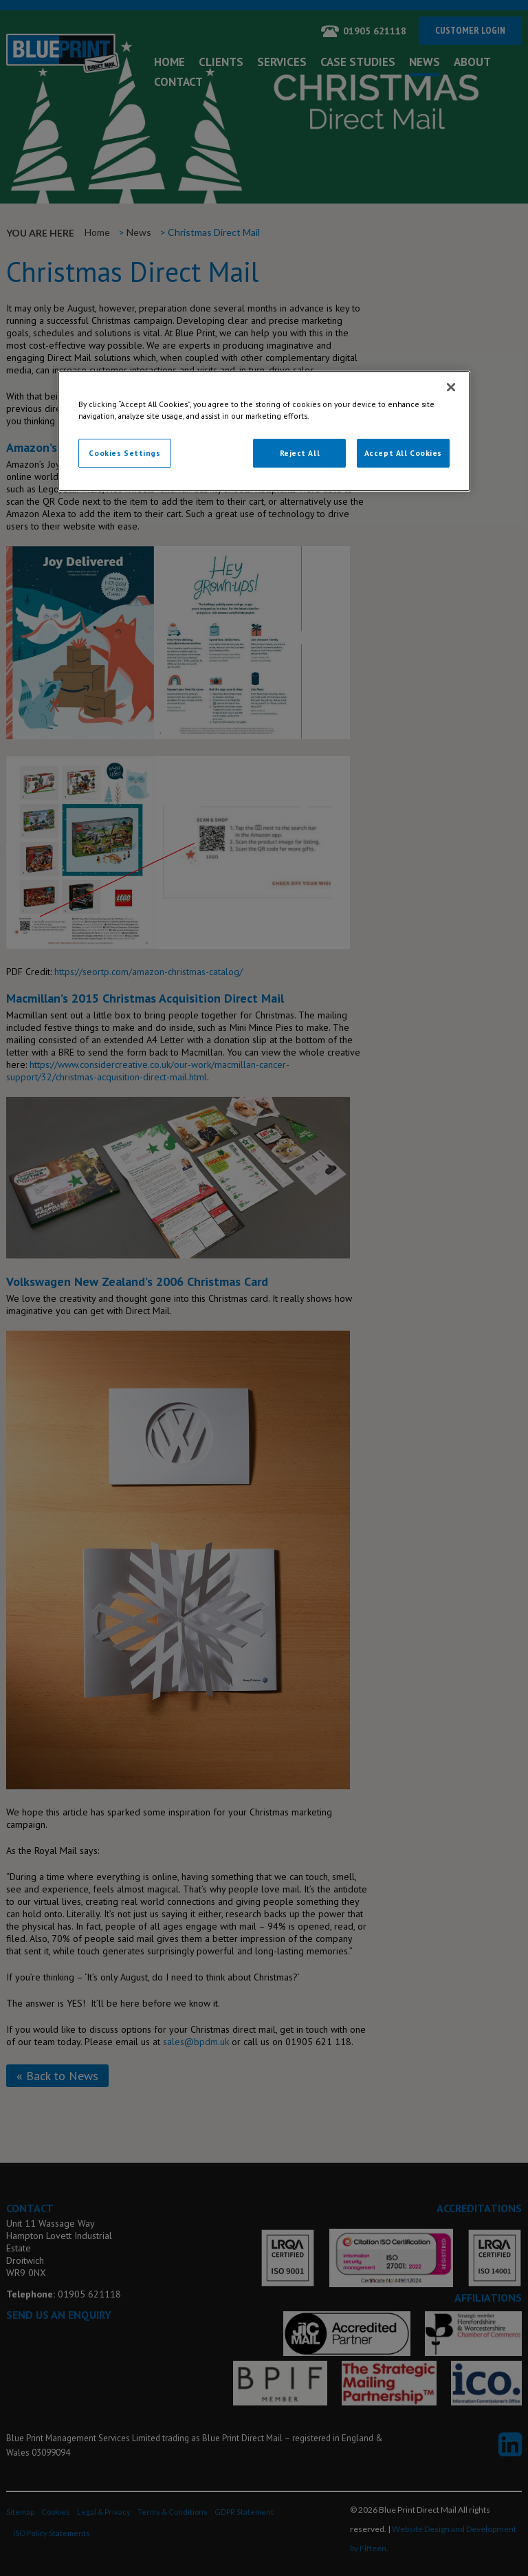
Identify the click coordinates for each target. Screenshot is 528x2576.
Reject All (300, 453)
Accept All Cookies (403, 453)
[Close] (451, 387)
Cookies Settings (124, 453)
